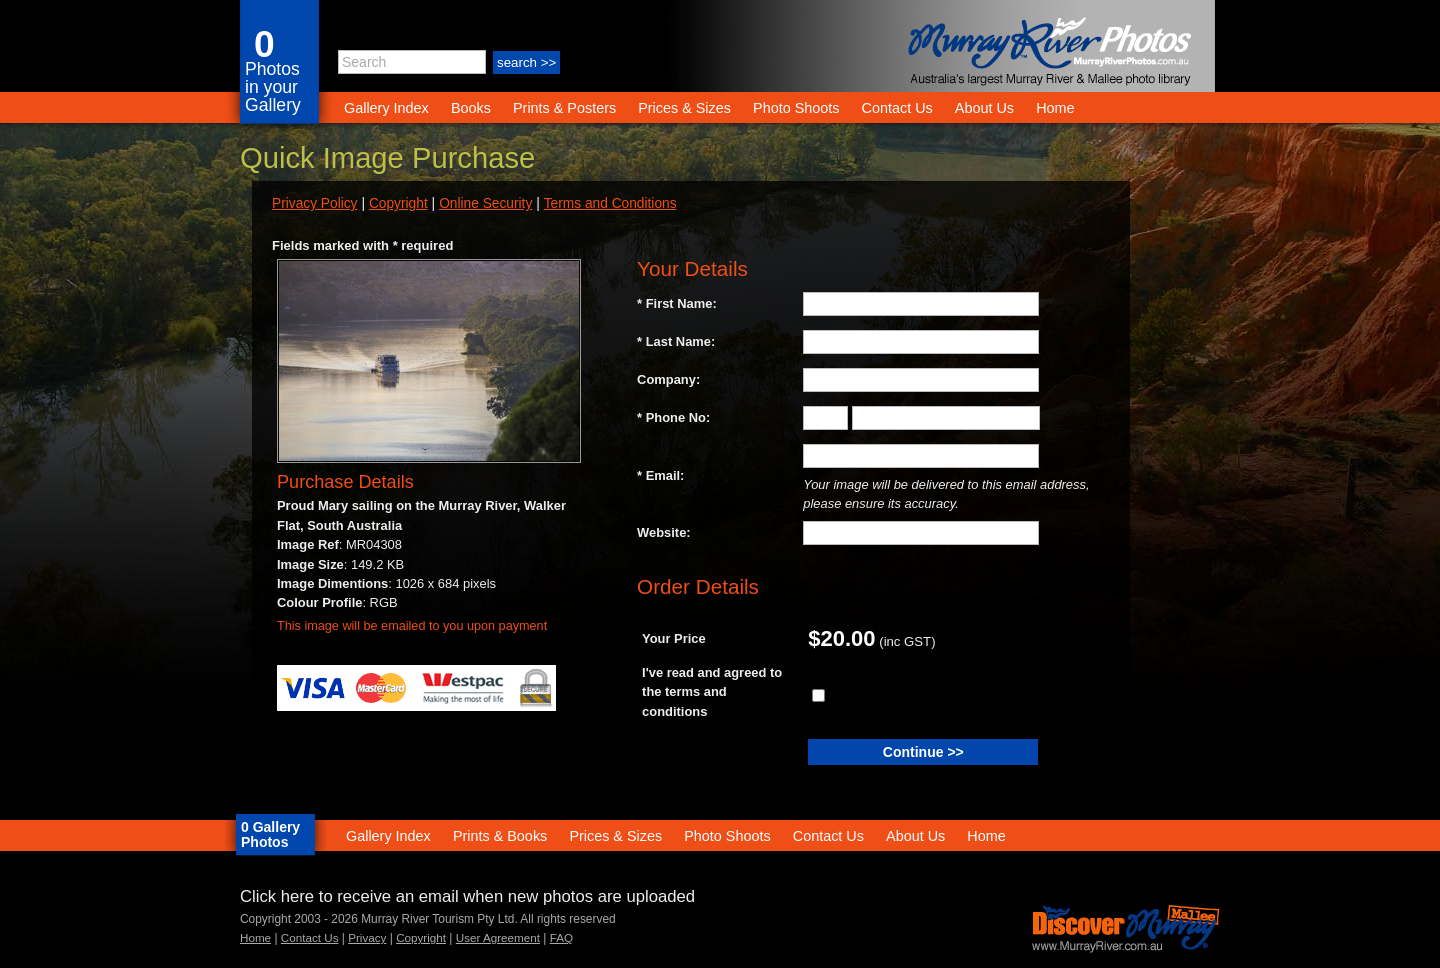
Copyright (398, 203)
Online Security (485, 203)
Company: (668, 379)
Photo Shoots (796, 108)
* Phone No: (673, 417)
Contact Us (897, 108)
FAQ (561, 937)
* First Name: (677, 303)
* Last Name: (676, 341)
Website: (664, 532)
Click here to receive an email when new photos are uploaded (467, 896)
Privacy (367, 937)
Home (1055, 108)
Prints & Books (500, 836)
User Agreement (498, 937)
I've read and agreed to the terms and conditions (712, 692)
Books (471, 108)
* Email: (660, 475)
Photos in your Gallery (273, 87)
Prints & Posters (566, 108)
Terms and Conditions (610, 203)
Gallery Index (386, 108)
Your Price (674, 638)
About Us (984, 108)
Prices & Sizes (684, 108)
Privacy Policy (314, 203)
